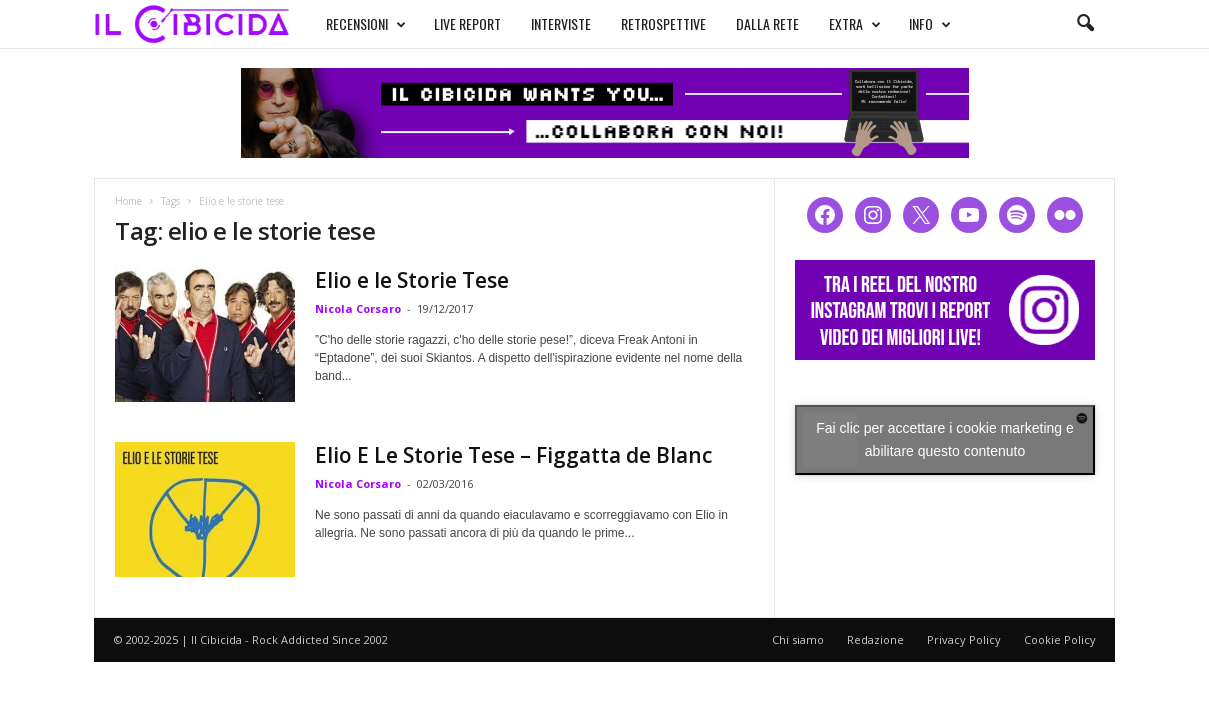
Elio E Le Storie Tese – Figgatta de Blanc (513, 455)
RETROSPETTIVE (663, 23)
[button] (1085, 24)
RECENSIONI (366, 24)
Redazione (875, 639)
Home (128, 201)
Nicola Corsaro (358, 308)
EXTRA (855, 24)
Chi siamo (798, 639)
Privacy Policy (964, 639)
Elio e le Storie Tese (412, 280)
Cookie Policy (1060, 639)
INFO (930, 24)
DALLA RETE (767, 23)
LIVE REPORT (467, 23)
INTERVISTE (561, 23)
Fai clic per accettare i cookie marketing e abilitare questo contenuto (945, 439)
